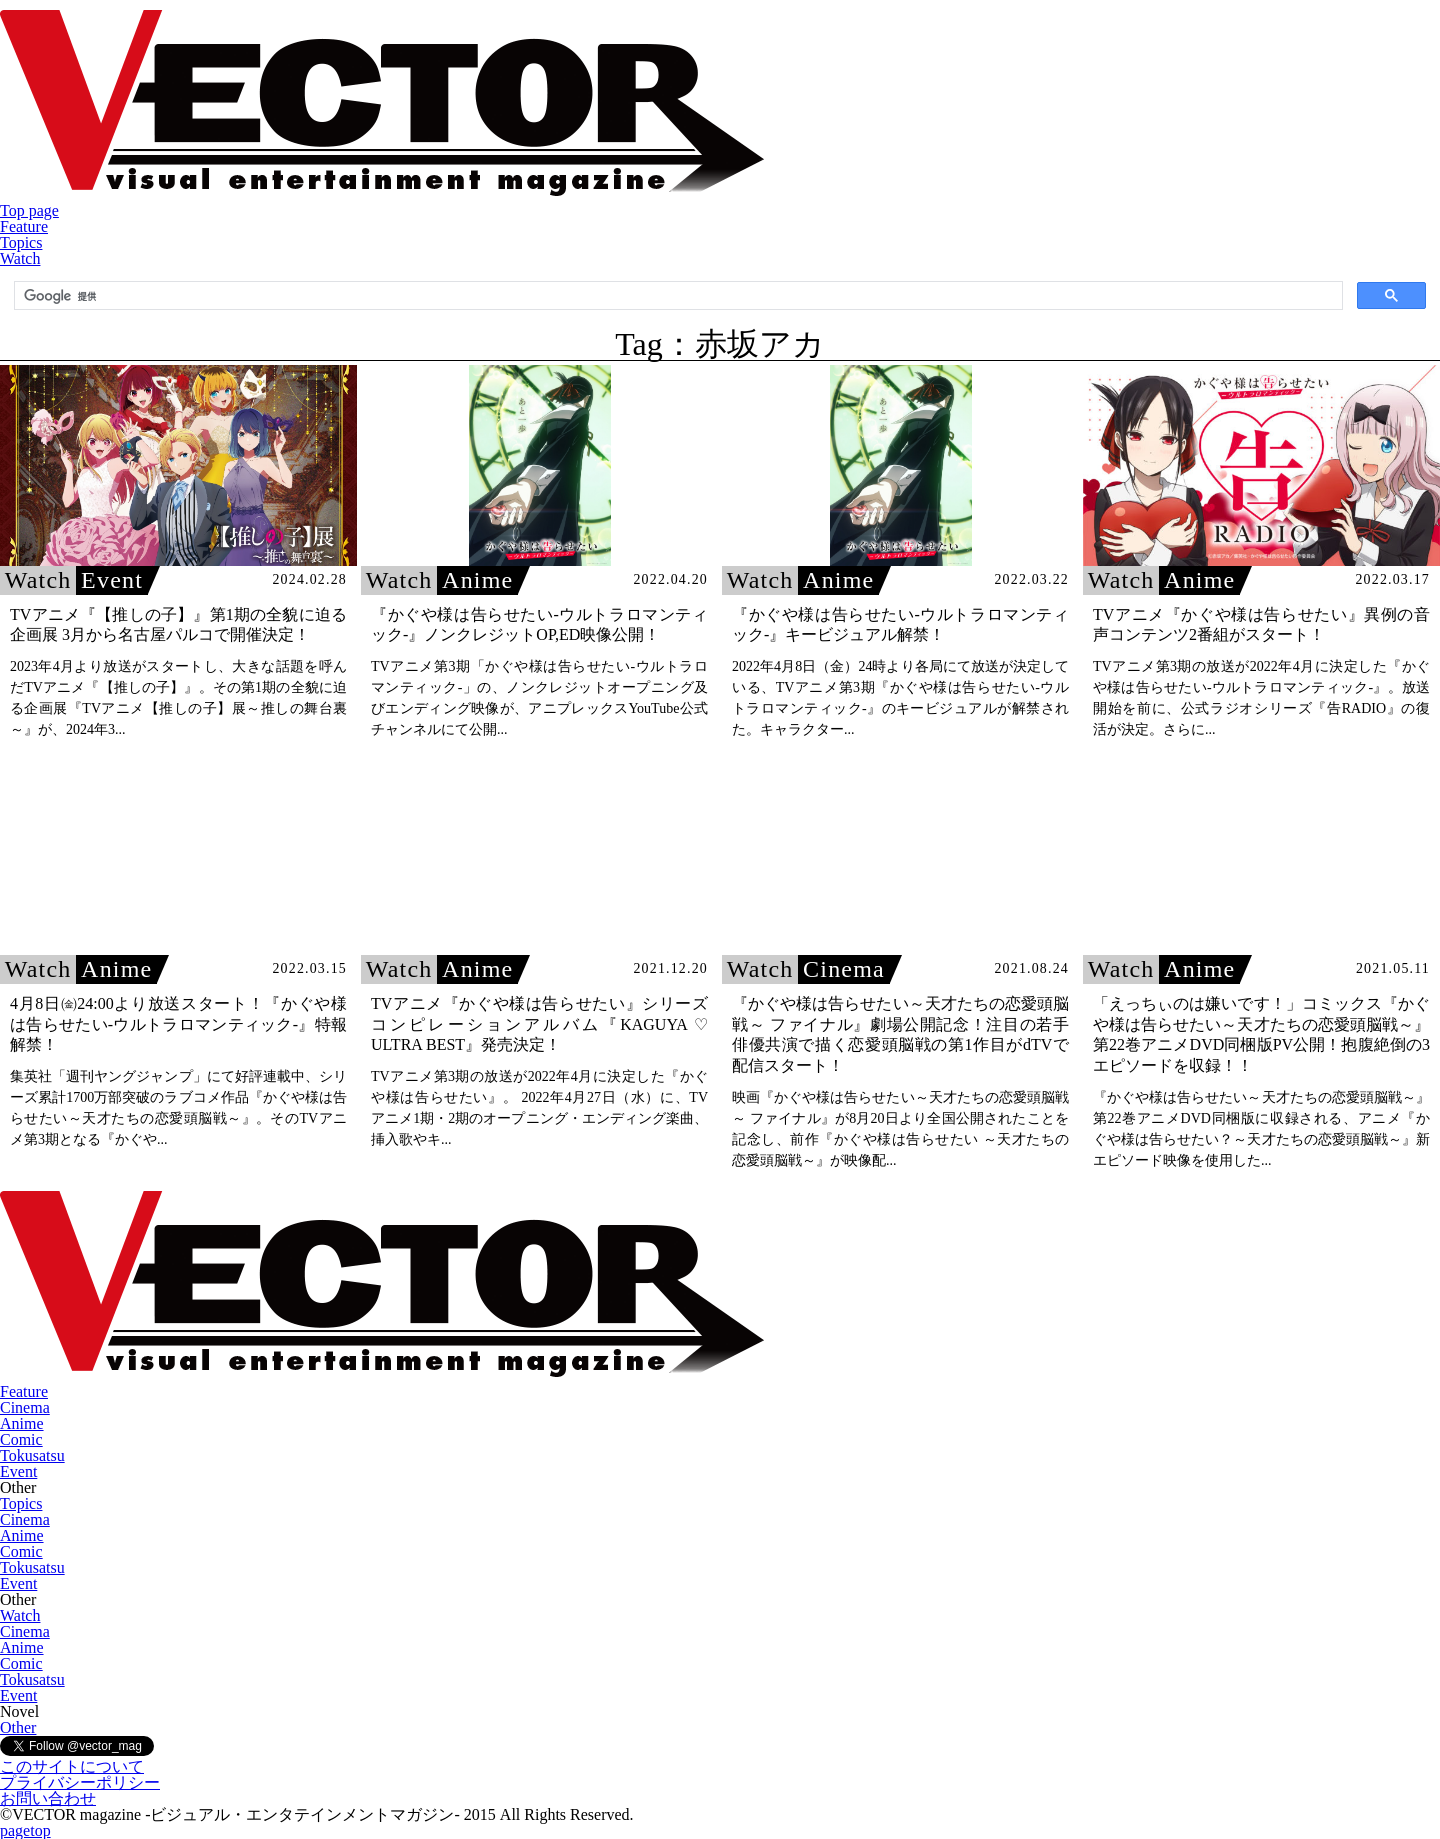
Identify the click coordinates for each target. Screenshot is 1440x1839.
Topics (21, 242)
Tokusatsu (32, 1455)
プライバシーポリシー (80, 1782)
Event (18, 1471)
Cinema (25, 1407)
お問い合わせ (48, 1798)
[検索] (676, 296)
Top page (29, 210)
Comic (21, 1439)
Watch (20, 258)
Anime (22, 1423)
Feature (24, 226)
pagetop (25, 1830)
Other (18, 1727)
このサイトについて (72, 1766)
